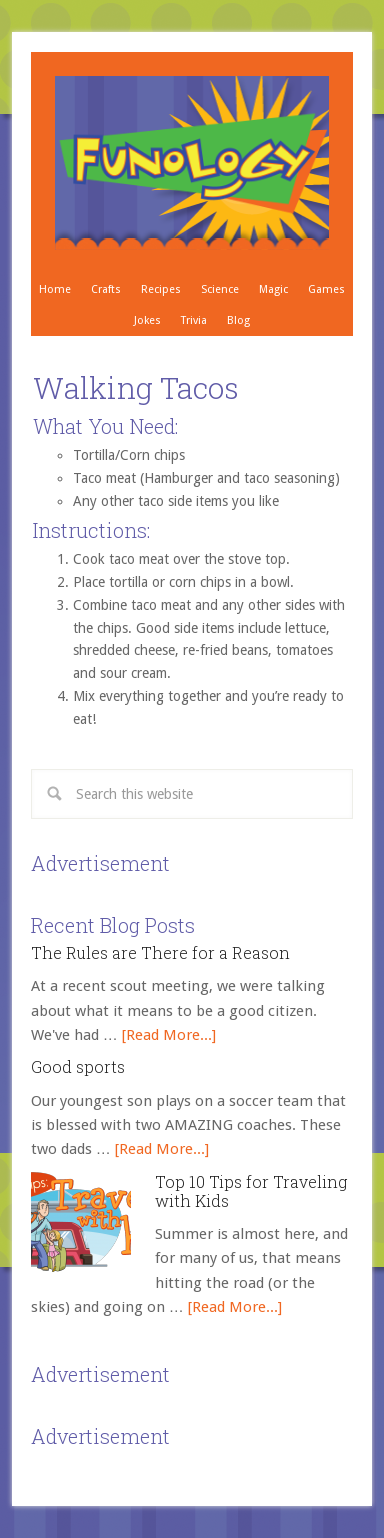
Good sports (78, 1066)
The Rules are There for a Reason (160, 952)
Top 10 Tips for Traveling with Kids (251, 1191)
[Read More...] (169, 1035)
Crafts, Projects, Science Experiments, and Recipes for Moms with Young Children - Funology (192, 163)
